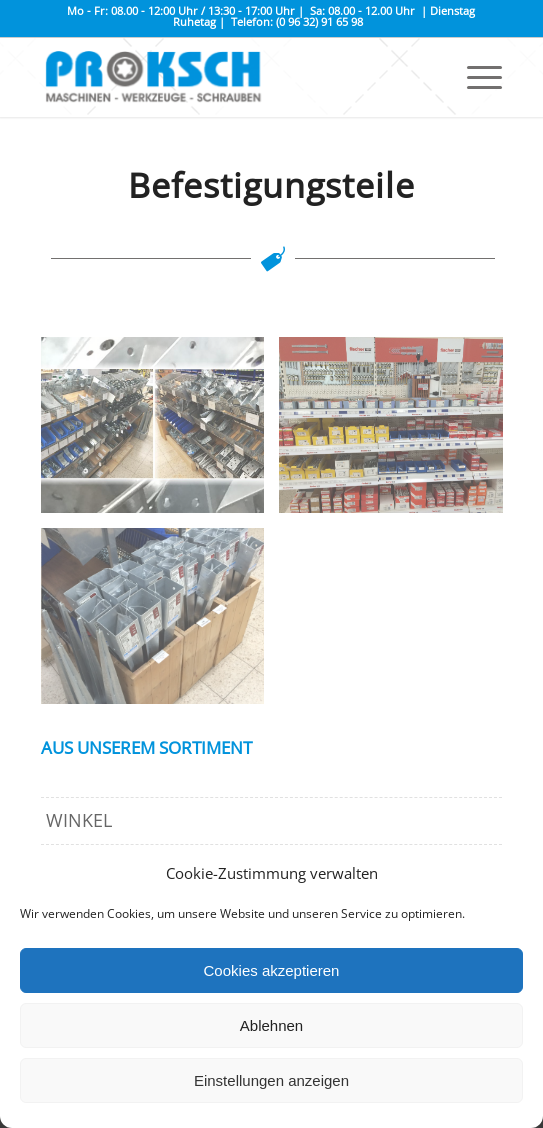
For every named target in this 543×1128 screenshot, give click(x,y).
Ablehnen (271, 1025)
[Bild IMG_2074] (398, 432)
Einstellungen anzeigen (271, 1080)
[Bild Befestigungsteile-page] (160, 432)
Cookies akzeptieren (272, 970)
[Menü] (474, 77)
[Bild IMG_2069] (160, 623)
